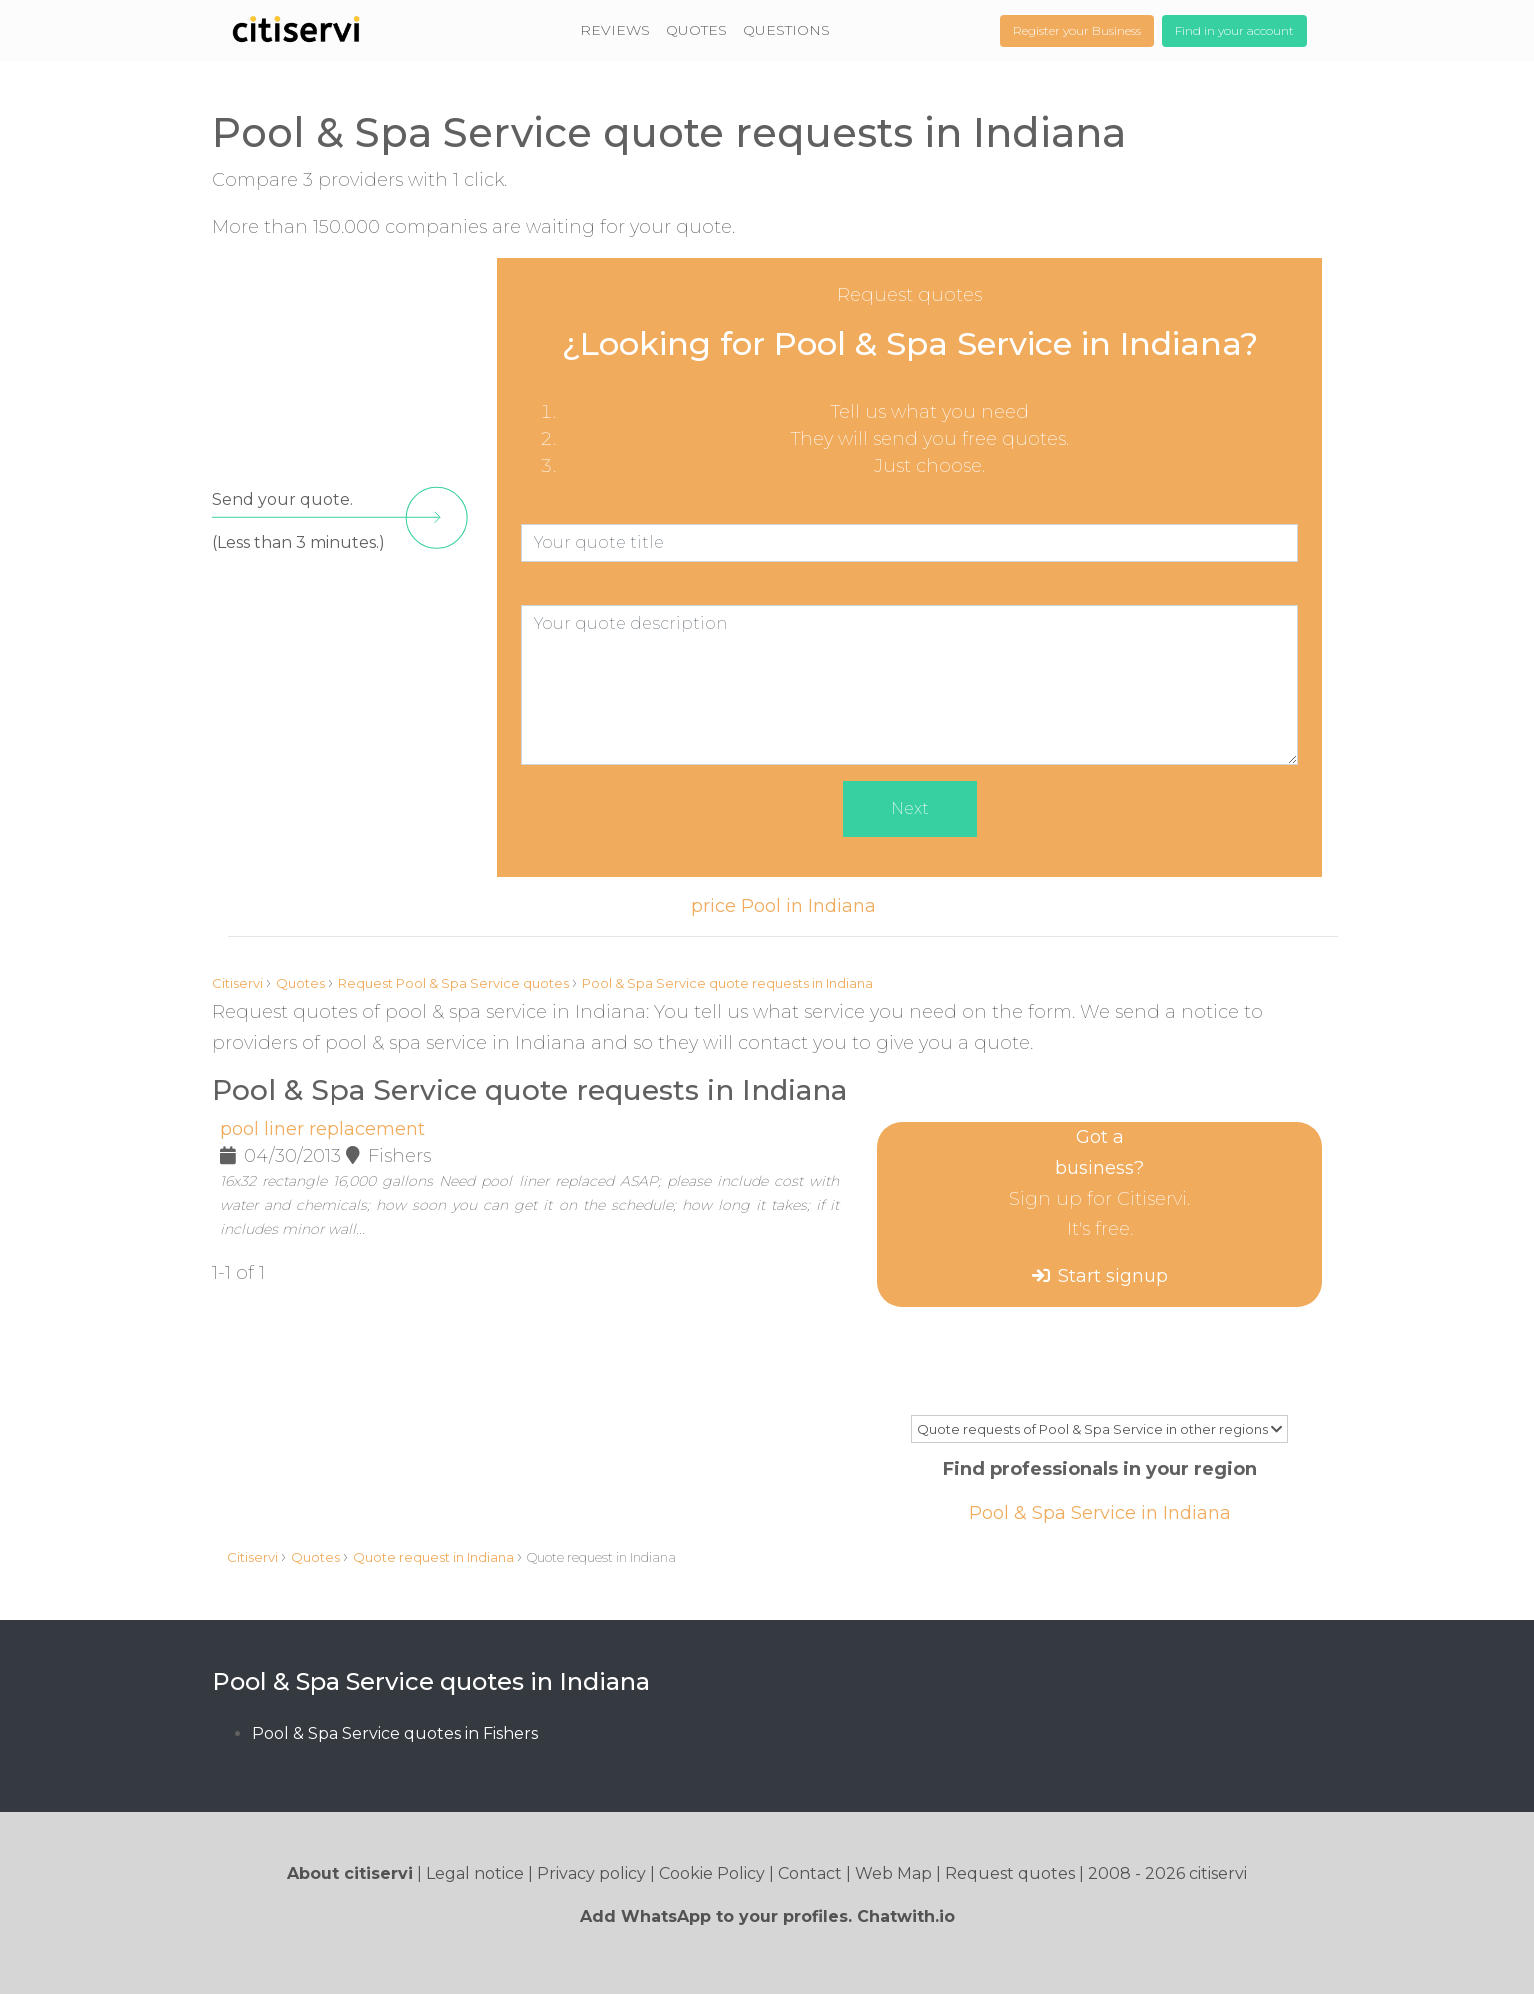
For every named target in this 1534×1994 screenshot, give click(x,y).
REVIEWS (615, 30)
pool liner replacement (322, 1129)
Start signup (1113, 1276)
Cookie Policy (712, 1873)
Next (910, 808)
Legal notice (475, 1873)
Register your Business (1077, 30)
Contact (810, 1873)
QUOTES (696, 30)
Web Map (893, 1873)
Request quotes (1010, 1873)
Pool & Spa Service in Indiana (1100, 1513)
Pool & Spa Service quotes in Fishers (395, 1733)
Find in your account (1234, 30)
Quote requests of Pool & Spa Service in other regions (1099, 1429)
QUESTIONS (786, 30)
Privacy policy (591, 1873)
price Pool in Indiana (783, 906)
